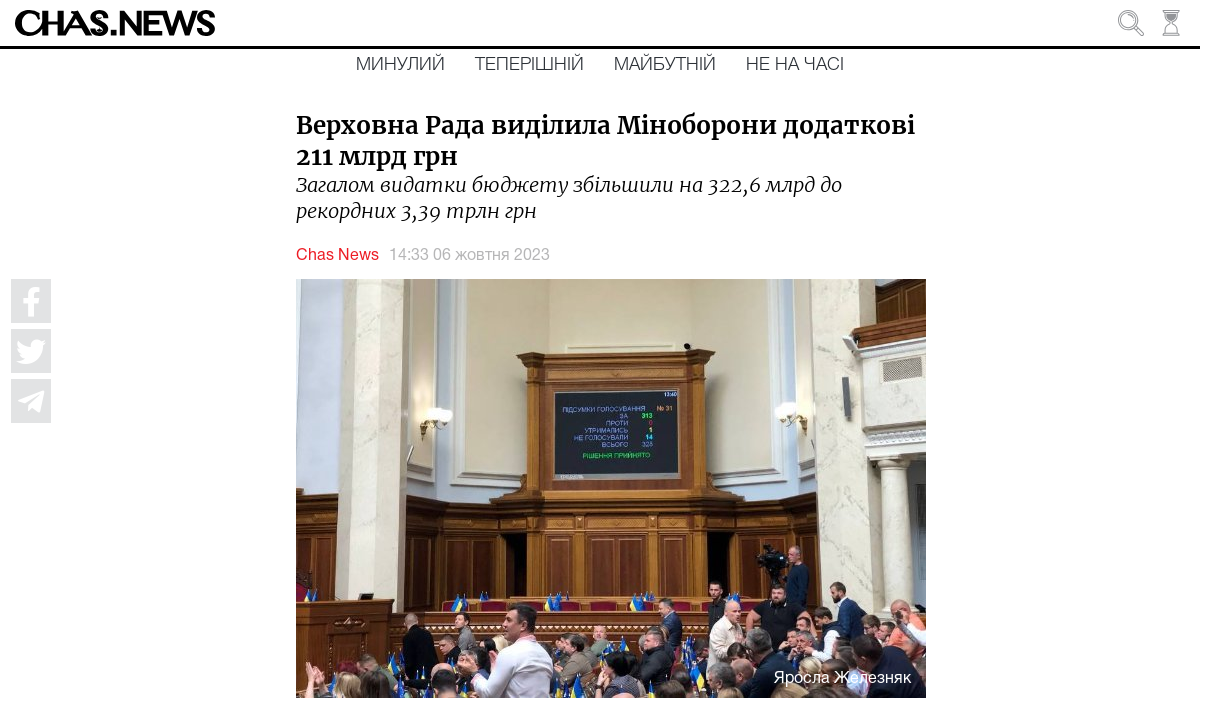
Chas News (337, 256)
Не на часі (795, 65)
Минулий (400, 65)
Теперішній (529, 65)
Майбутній (665, 65)
